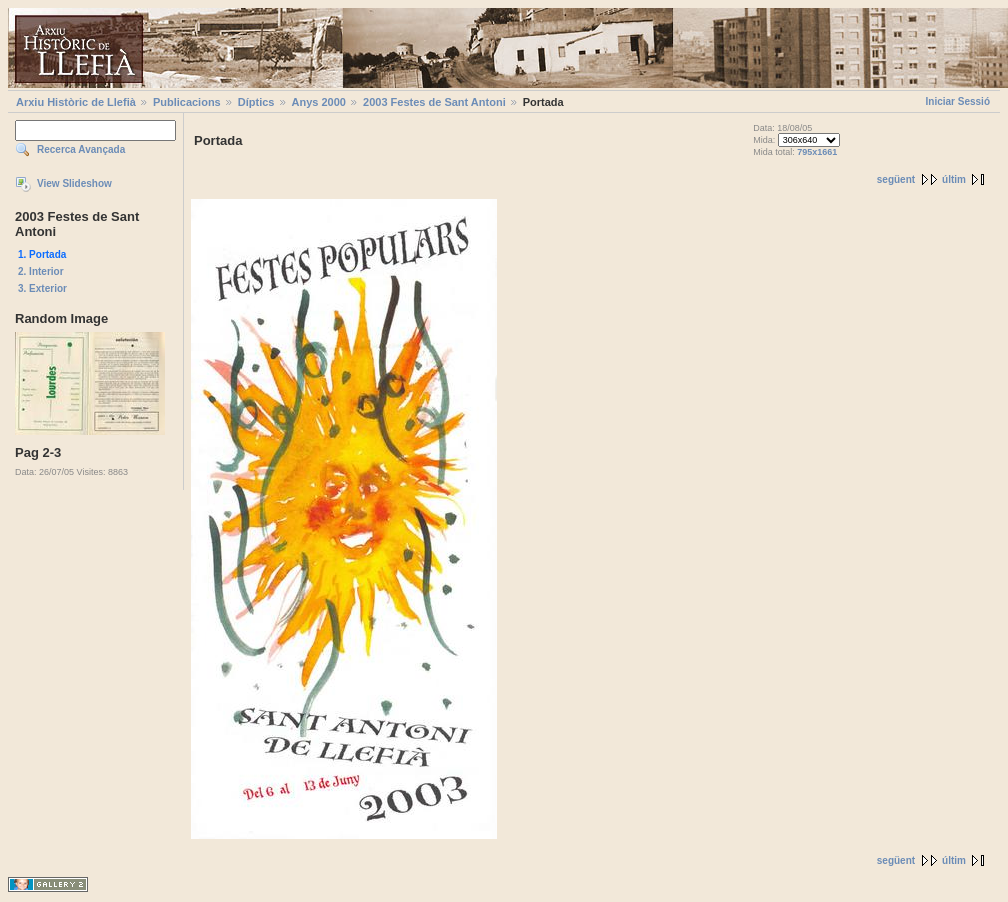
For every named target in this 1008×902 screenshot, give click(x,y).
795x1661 (817, 152)
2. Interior (41, 271)
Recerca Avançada (81, 149)
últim (954, 179)
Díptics (256, 102)
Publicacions (187, 102)
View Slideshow (74, 183)
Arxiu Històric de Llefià (76, 102)
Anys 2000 (319, 102)
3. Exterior (42, 288)
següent (896, 179)
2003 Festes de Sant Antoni (434, 102)
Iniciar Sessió (958, 101)
